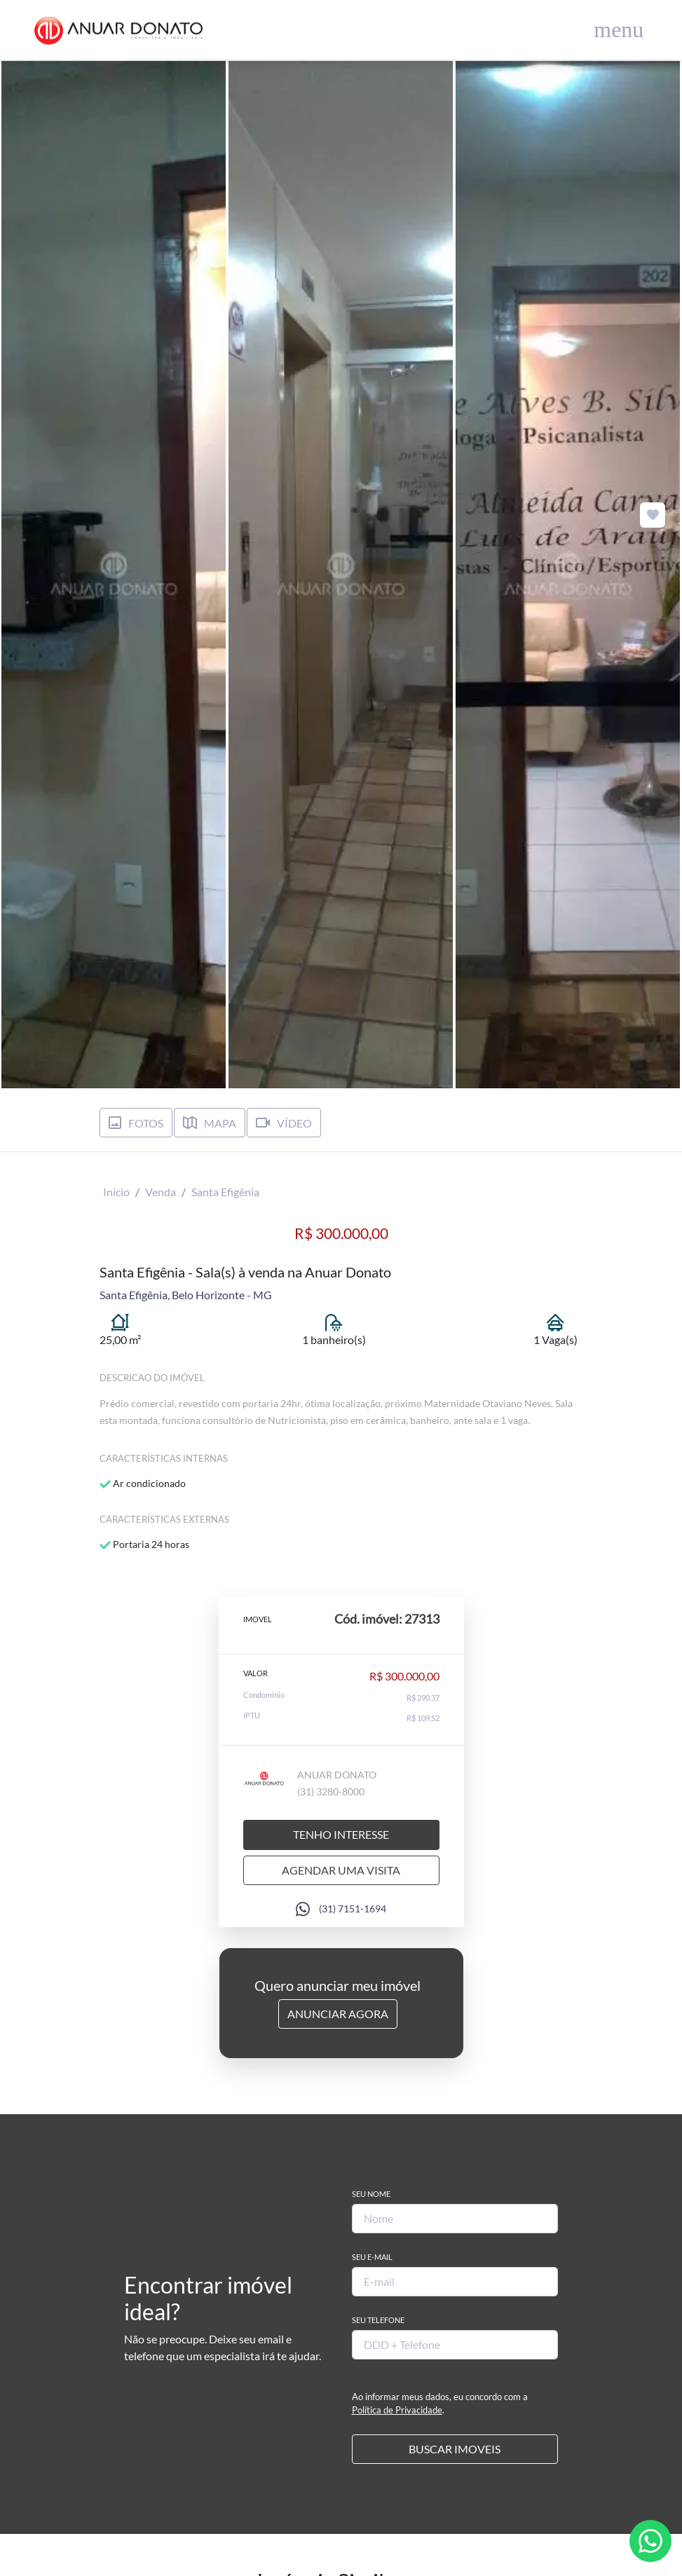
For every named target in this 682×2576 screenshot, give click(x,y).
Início (116, 1191)
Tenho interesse (341, 1834)
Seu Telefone (378, 2319)
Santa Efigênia (225, 1191)
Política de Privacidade (397, 2410)
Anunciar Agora (337, 2013)
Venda (160, 1191)
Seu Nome (371, 2193)
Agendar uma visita (341, 1870)
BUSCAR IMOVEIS (454, 2448)
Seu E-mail (372, 2256)
